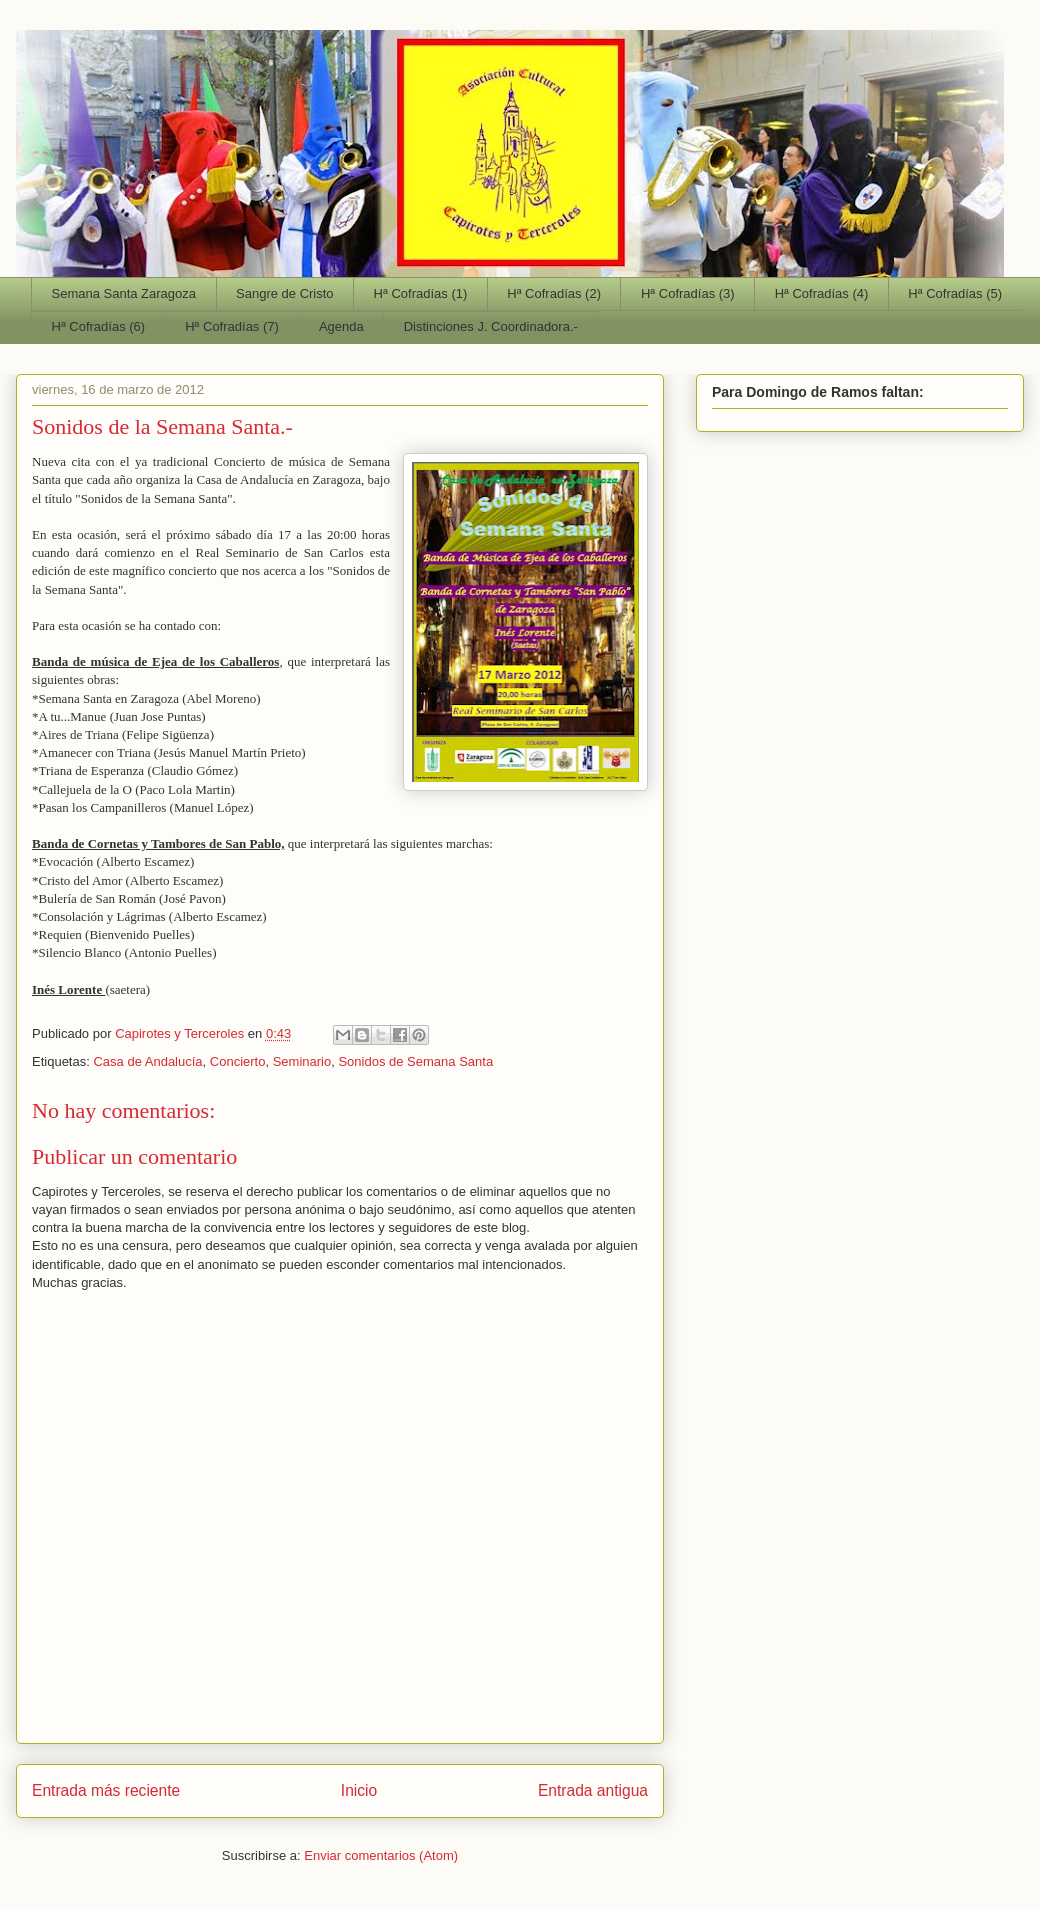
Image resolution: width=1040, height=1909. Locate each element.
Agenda (341, 326)
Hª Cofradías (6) (99, 326)
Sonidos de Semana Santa (415, 1061)
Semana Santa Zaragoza (124, 293)
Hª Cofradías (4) (822, 293)
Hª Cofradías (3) (688, 293)
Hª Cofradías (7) (232, 326)
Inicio (359, 1790)
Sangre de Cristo (285, 293)
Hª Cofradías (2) (554, 293)
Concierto (238, 1061)
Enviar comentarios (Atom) (381, 1855)
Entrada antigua (593, 1790)
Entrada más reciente (106, 1790)
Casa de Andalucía (147, 1061)
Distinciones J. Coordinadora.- (491, 326)
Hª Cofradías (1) (421, 293)
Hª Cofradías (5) (955, 293)
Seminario (302, 1061)
